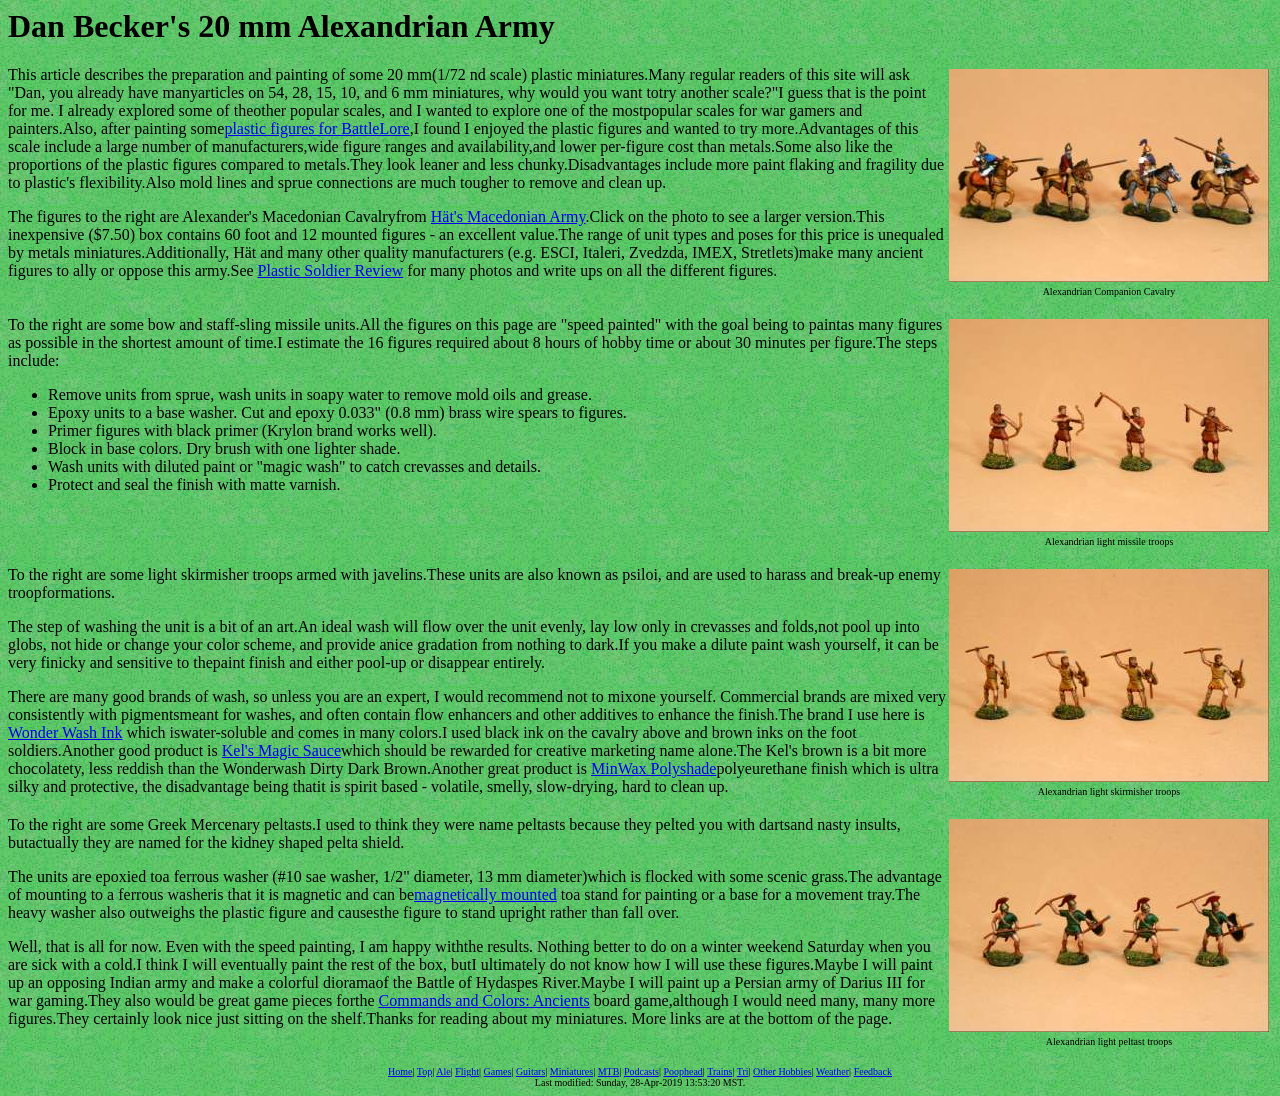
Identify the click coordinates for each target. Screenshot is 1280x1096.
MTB (609, 1071)
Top (424, 1071)
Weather (832, 1071)
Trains (719, 1071)
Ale (443, 1071)
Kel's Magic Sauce (281, 750)
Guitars (530, 1071)
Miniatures (571, 1071)
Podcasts (641, 1071)
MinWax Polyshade (653, 768)
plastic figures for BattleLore (316, 128)
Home (400, 1071)
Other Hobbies (782, 1071)
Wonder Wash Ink (65, 732)
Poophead (682, 1071)
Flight (467, 1071)
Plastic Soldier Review (331, 270)
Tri (743, 1071)
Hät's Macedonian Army (508, 216)
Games (498, 1071)
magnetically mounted (485, 894)
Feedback (873, 1071)
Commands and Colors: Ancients (484, 1000)
